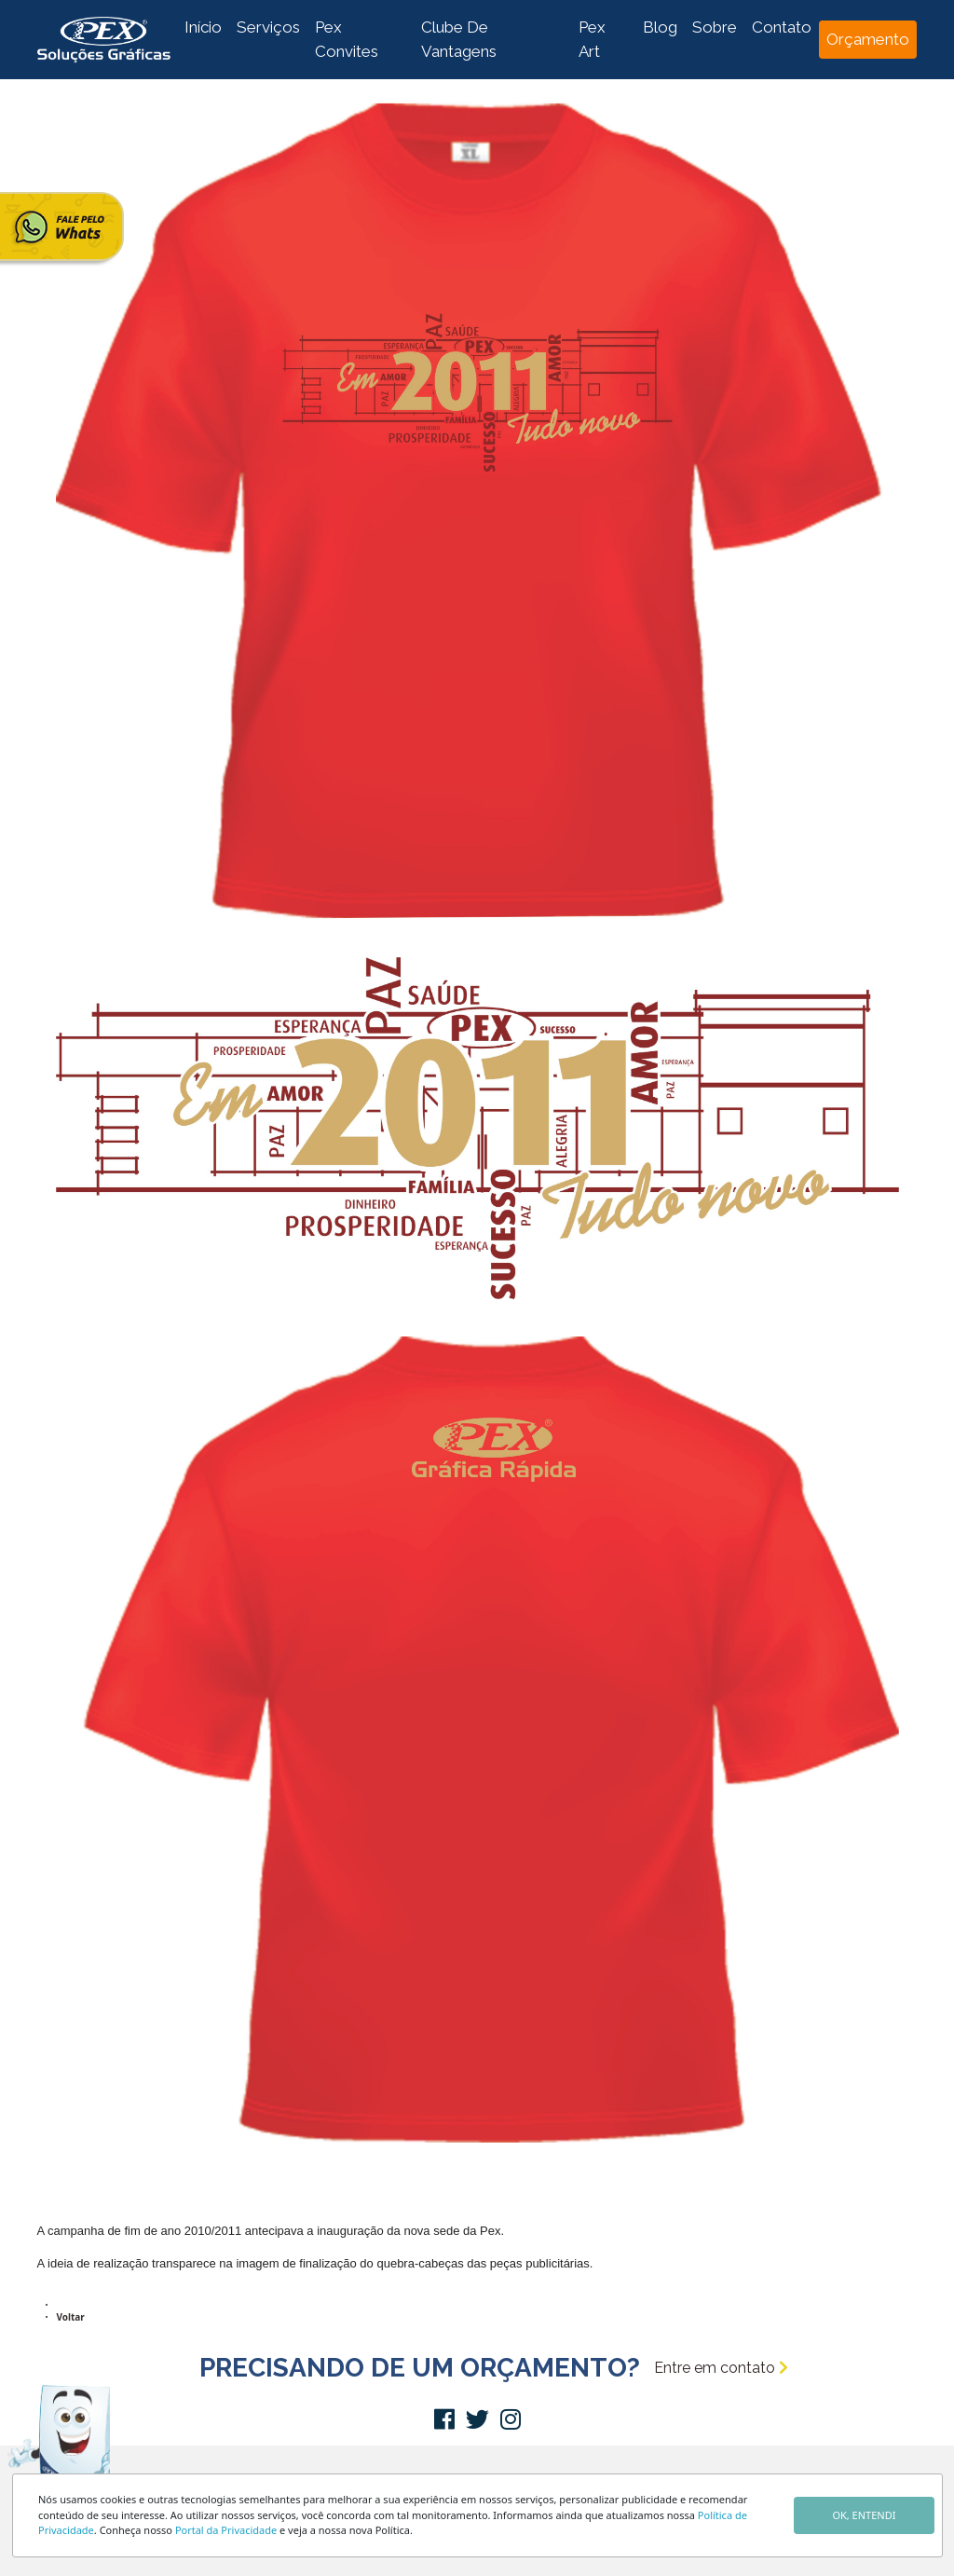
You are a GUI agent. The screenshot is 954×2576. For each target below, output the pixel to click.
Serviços (268, 27)
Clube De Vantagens (459, 39)
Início (203, 27)
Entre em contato (721, 2368)
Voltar (71, 2316)
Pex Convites (346, 39)
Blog (660, 27)
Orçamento (867, 39)
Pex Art (592, 39)
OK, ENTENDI (863, 2515)
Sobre (714, 27)
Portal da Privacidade (226, 2530)
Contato (781, 27)
